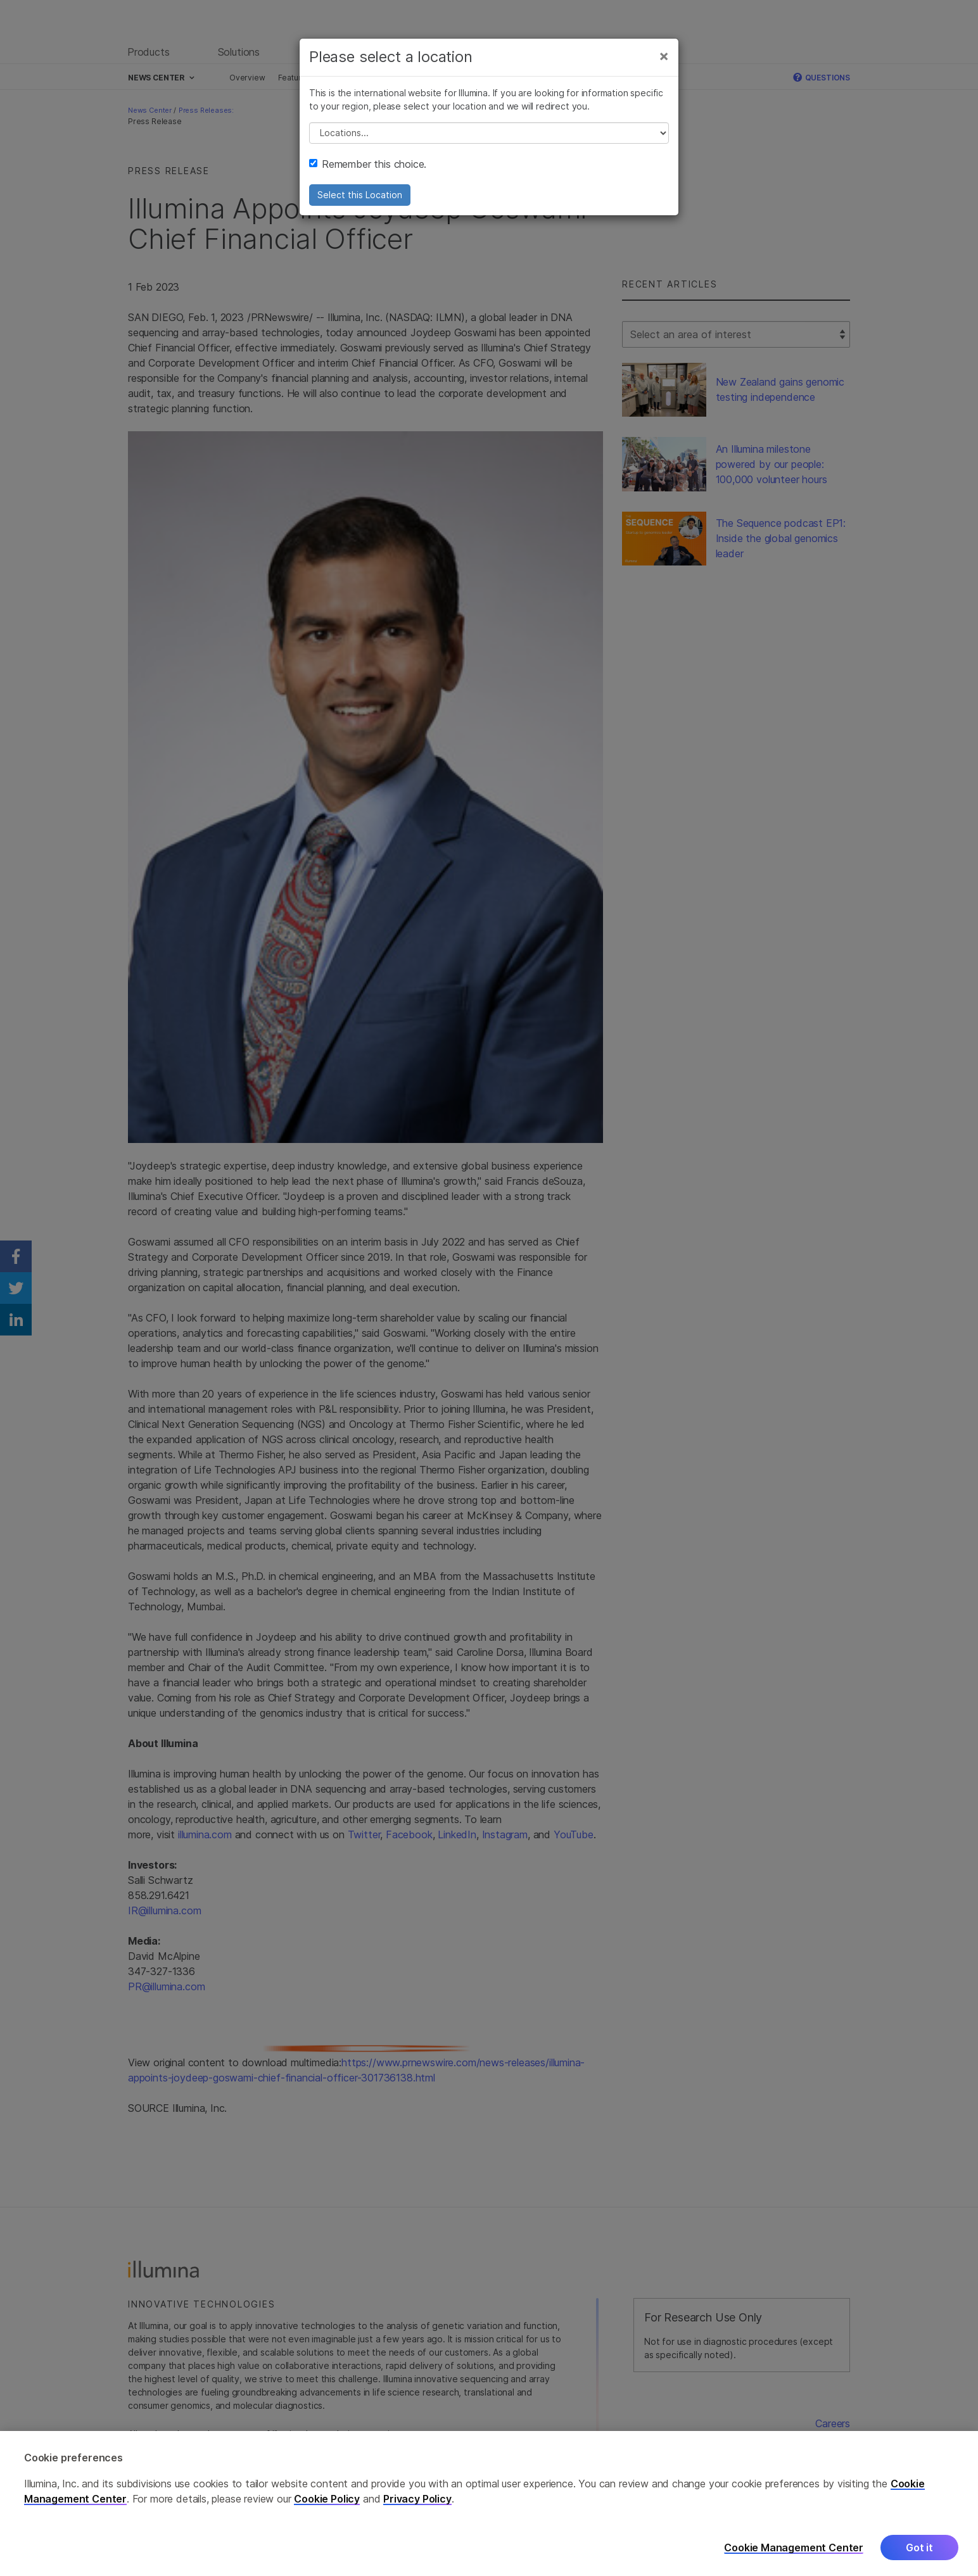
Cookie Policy (327, 2511)
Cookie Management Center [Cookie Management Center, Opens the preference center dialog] (793, 2560)
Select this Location (359, 194)
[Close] (664, 55)
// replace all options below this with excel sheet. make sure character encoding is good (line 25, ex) (489, 133)
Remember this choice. (367, 164)
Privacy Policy (417, 2511)
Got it (919, 2560)
